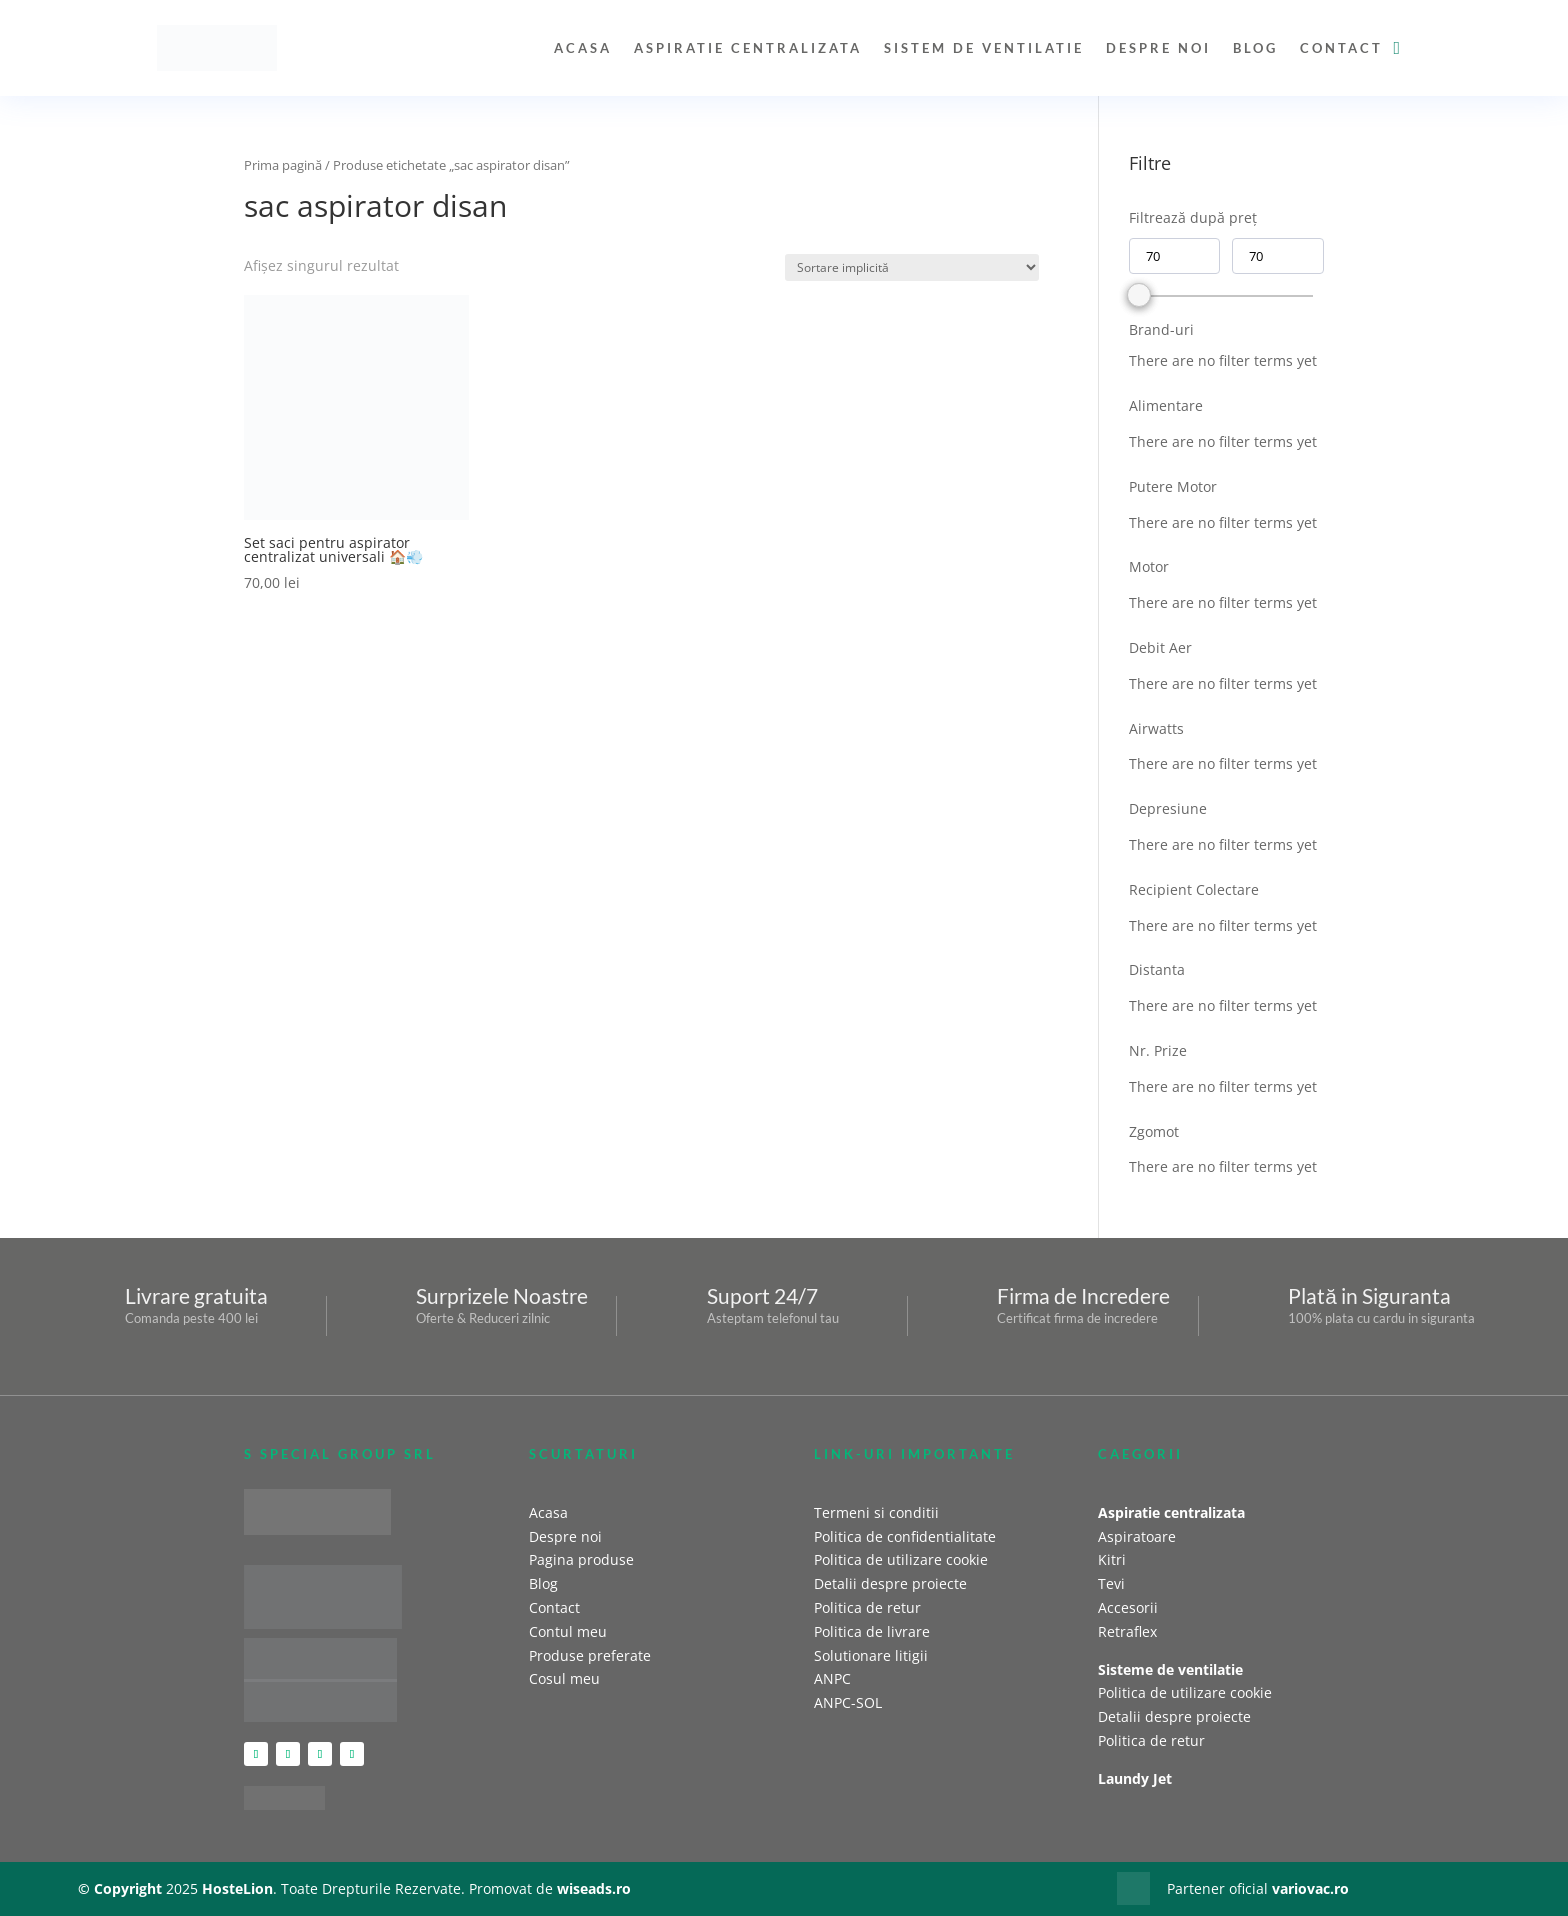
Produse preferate (590, 1655)
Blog (1255, 48)
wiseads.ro (594, 1888)
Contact (1341, 48)
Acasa (583, 48)
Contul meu (568, 1631)
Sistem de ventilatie (984, 48)
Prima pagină (283, 165)
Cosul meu (564, 1678)
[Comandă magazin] (912, 267)
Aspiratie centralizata (748, 48)
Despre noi (1158, 48)
